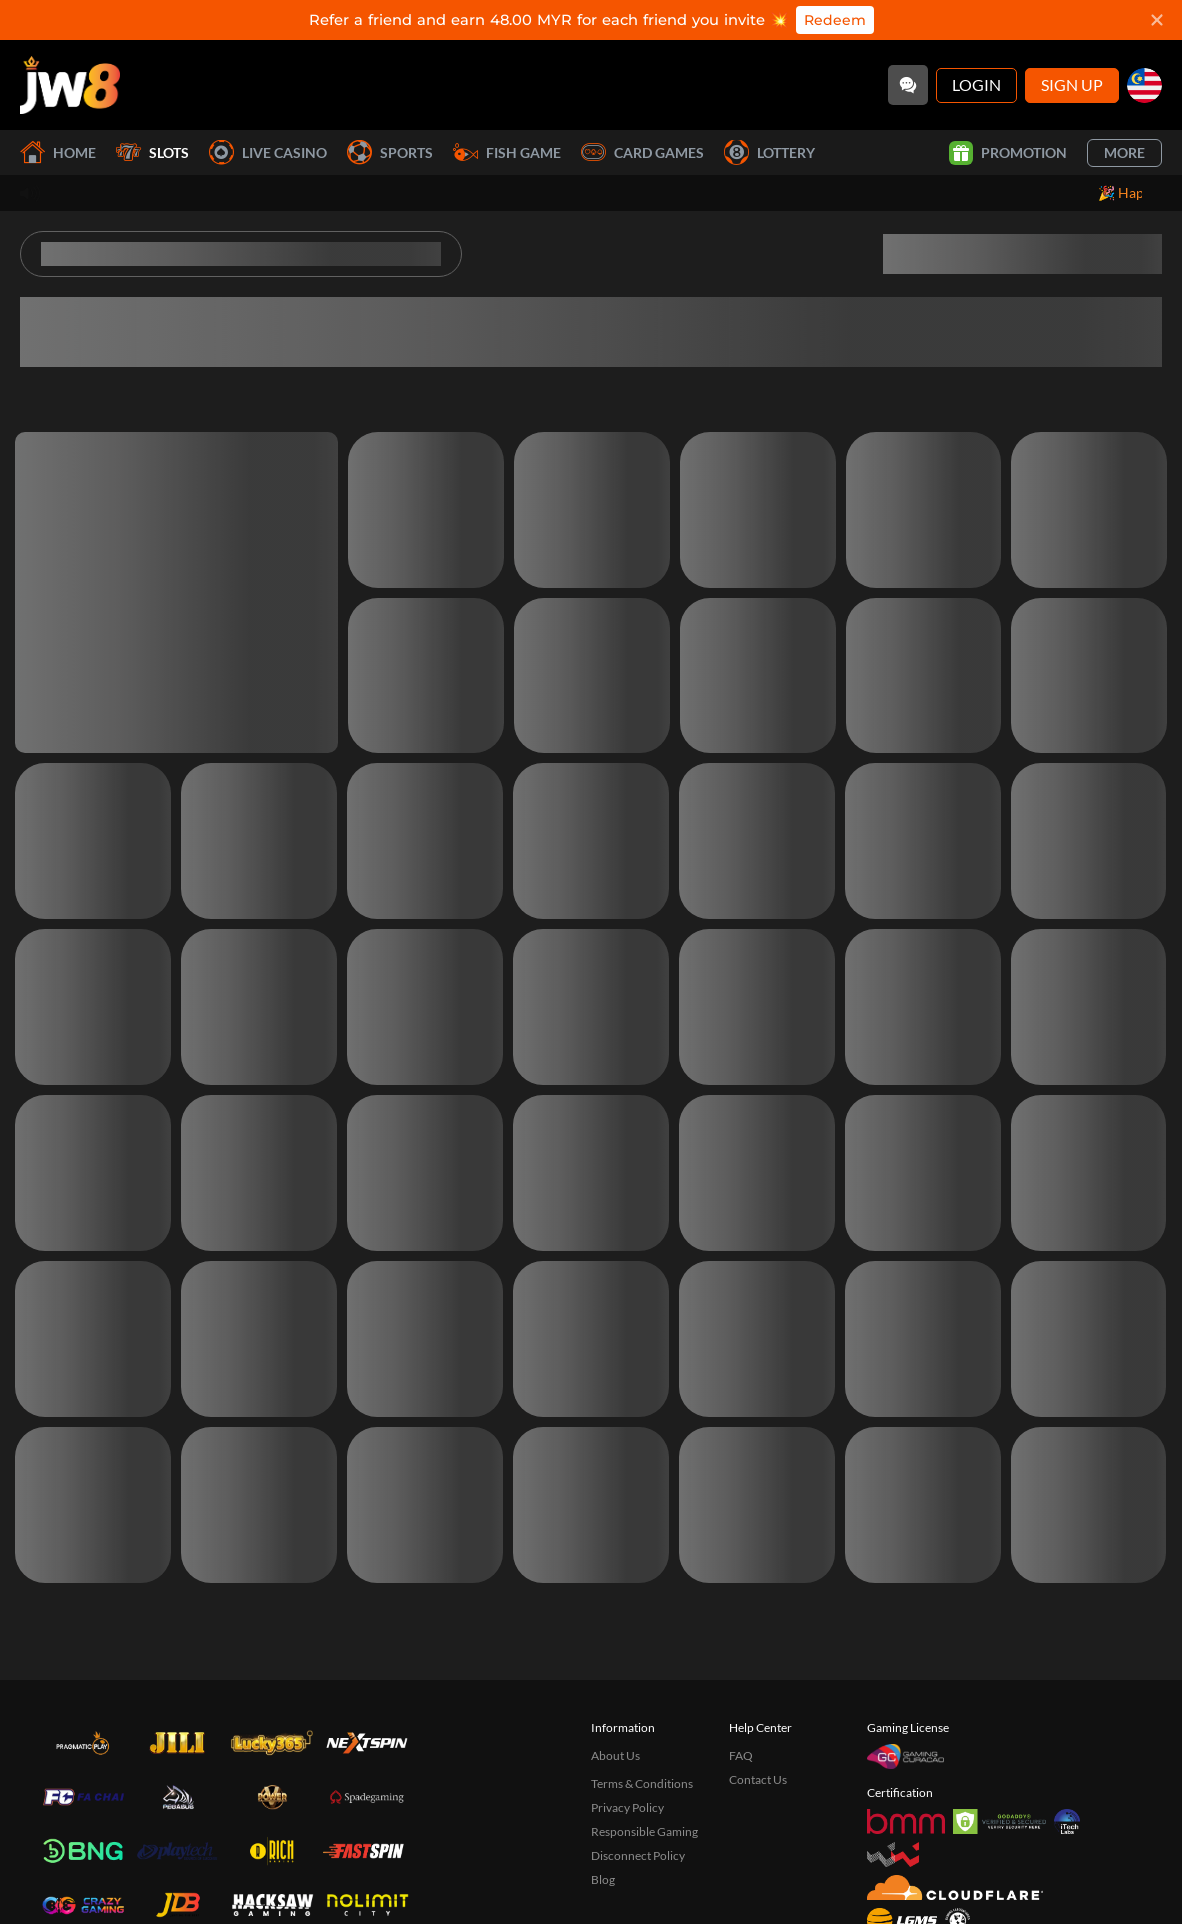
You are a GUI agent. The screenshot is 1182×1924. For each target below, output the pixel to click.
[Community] (908, 85)
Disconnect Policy (638, 1855)
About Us (615, 1755)
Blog (603, 1879)
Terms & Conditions (642, 1783)
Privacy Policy (627, 1807)
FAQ (741, 1755)
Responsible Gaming (644, 1831)
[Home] (70, 85)
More (1124, 152)
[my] (1144, 85)
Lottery (769, 152)
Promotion (1008, 153)
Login (976, 84)
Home (58, 152)
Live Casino (268, 152)
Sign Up (1072, 84)
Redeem (835, 20)
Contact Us (758, 1779)
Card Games (642, 152)
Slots (152, 152)
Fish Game (507, 152)
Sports (390, 152)
